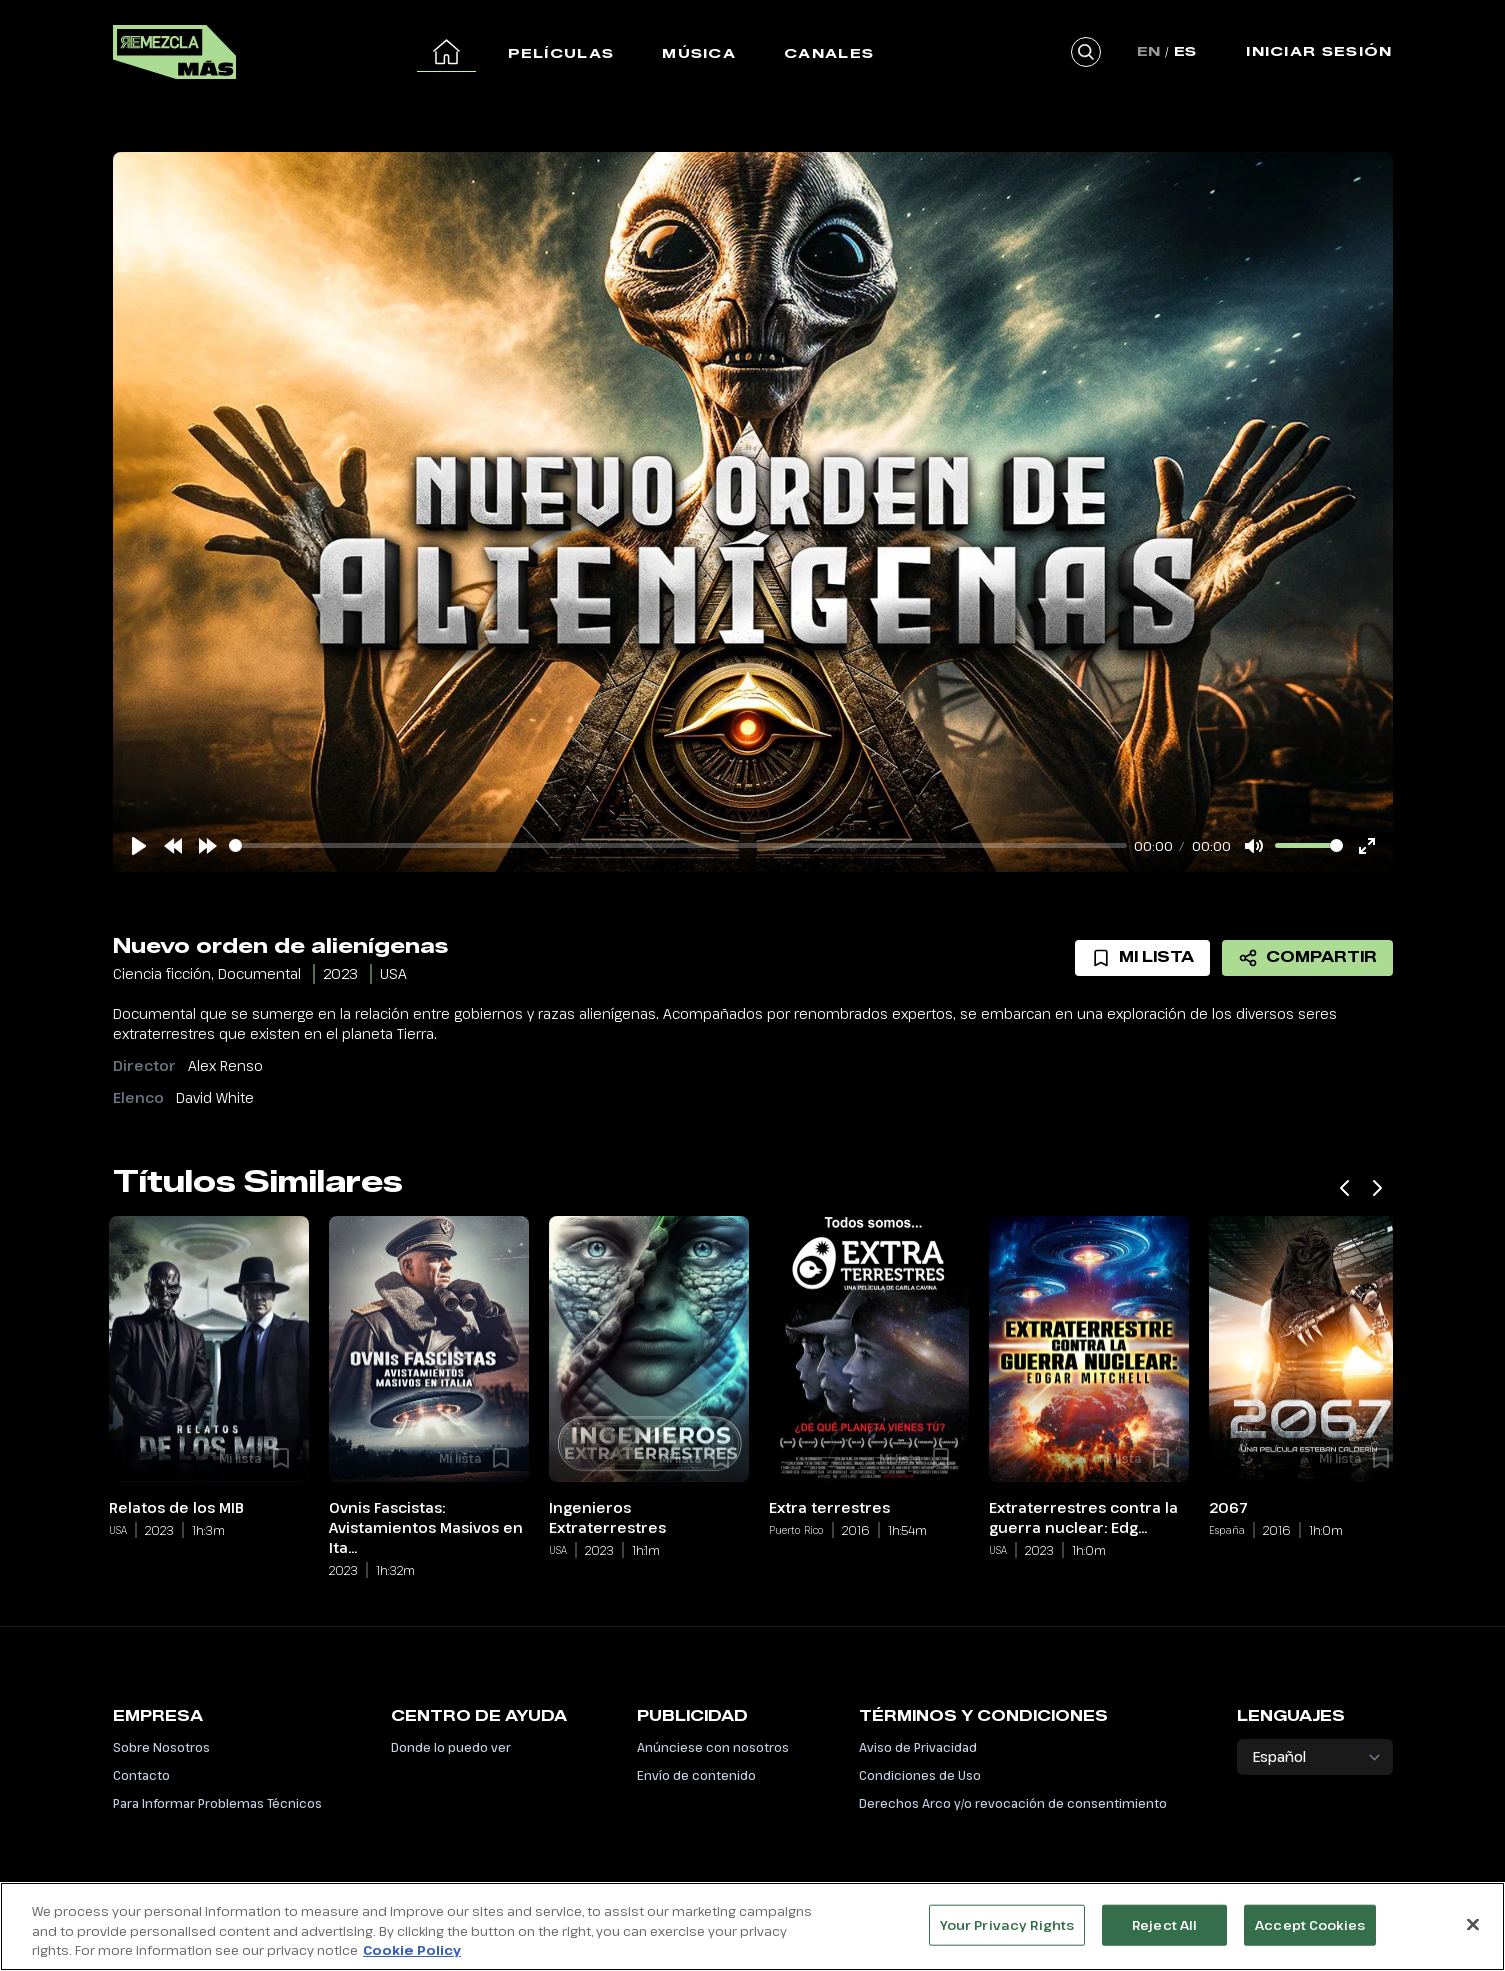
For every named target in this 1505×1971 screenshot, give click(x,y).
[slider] (678, 845)
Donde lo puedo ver (451, 1747)
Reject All (1164, 1924)
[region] (752, 1926)
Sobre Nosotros (161, 1747)
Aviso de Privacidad (918, 1747)
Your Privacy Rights (1007, 1924)
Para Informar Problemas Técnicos (217, 1803)
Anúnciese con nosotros (713, 1747)
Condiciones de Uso (920, 1775)
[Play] (139, 846)
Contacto (141, 1775)
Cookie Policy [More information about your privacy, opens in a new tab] (412, 1950)
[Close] (1473, 1924)
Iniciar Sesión (1319, 51)
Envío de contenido (696, 1775)
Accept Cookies (1310, 1924)
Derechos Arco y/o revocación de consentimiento (1013, 1803)
